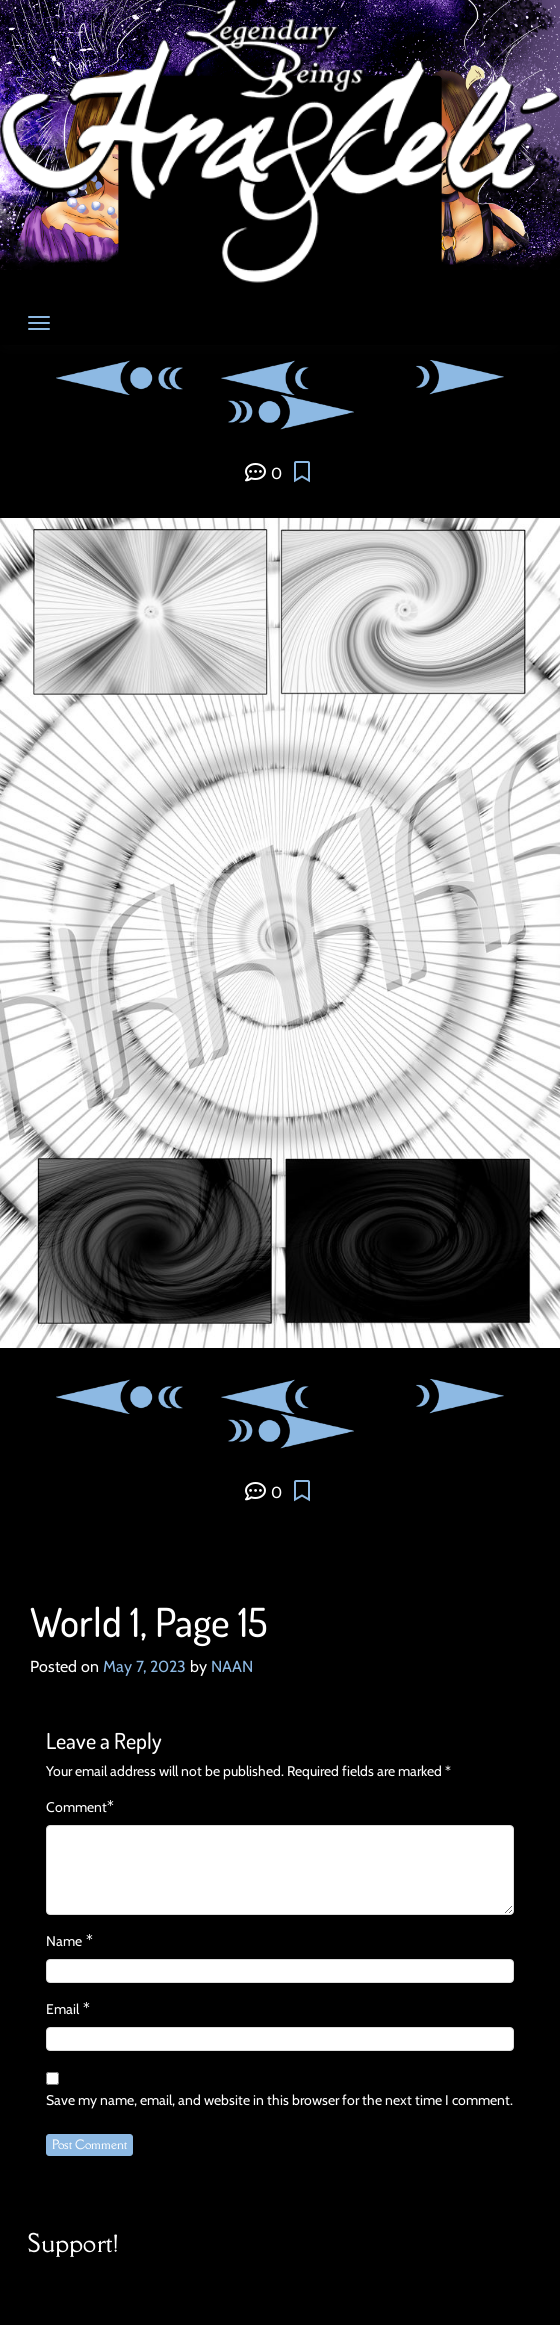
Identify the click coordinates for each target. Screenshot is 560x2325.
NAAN (232, 1666)
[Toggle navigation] (39, 323)
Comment (76, 1807)
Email (62, 2009)
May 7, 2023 (144, 1666)
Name (64, 1941)
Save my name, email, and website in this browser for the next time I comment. (279, 2100)
